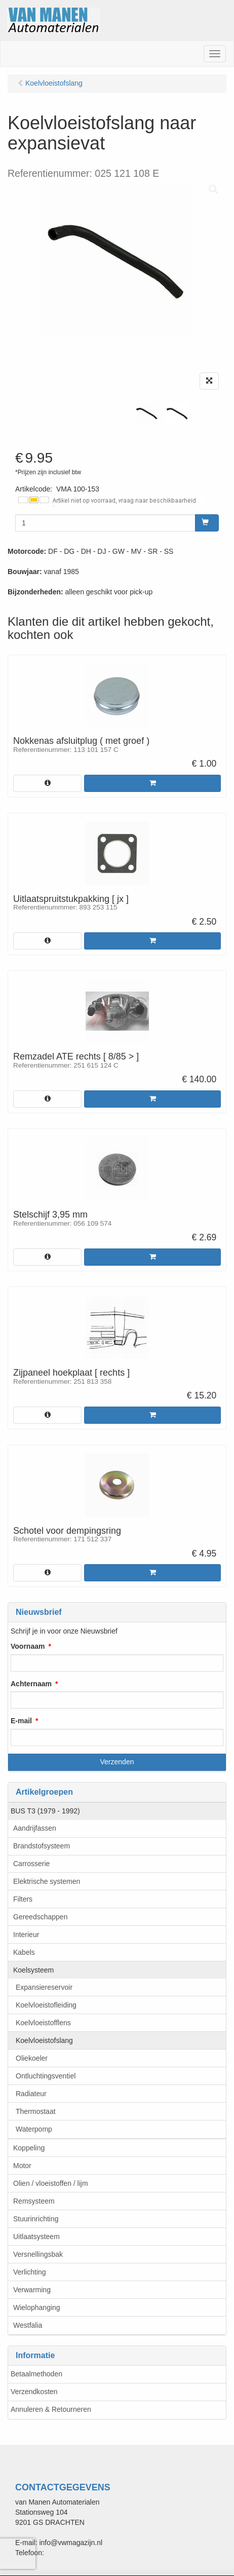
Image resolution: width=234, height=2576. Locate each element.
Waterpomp (34, 2129)
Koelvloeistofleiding (46, 2005)
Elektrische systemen (46, 1881)
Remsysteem (34, 2201)
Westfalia (27, 2325)
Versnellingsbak (38, 2254)
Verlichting (29, 2272)
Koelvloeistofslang (44, 2040)
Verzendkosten (34, 2392)
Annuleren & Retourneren (51, 2409)
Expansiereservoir (44, 1987)
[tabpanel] (147, 413)
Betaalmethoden (36, 2374)
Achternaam (31, 1684)
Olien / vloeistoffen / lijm (50, 2183)
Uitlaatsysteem (36, 2236)
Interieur (26, 1934)
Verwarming (32, 2290)
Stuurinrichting (36, 2219)
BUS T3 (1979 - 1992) (45, 1811)
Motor (22, 2166)
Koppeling (29, 2148)
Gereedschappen (40, 1917)
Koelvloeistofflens (43, 2023)
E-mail (21, 1721)
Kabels (24, 1952)
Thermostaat (36, 2111)
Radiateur (31, 2094)
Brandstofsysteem (41, 1846)
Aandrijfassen (34, 1828)
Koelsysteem (33, 1970)
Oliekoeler (32, 2058)
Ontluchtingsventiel (45, 2076)
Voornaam (28, 1646)
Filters (22, 1899)
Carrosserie (31, 1864)
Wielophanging (36, 2307)
